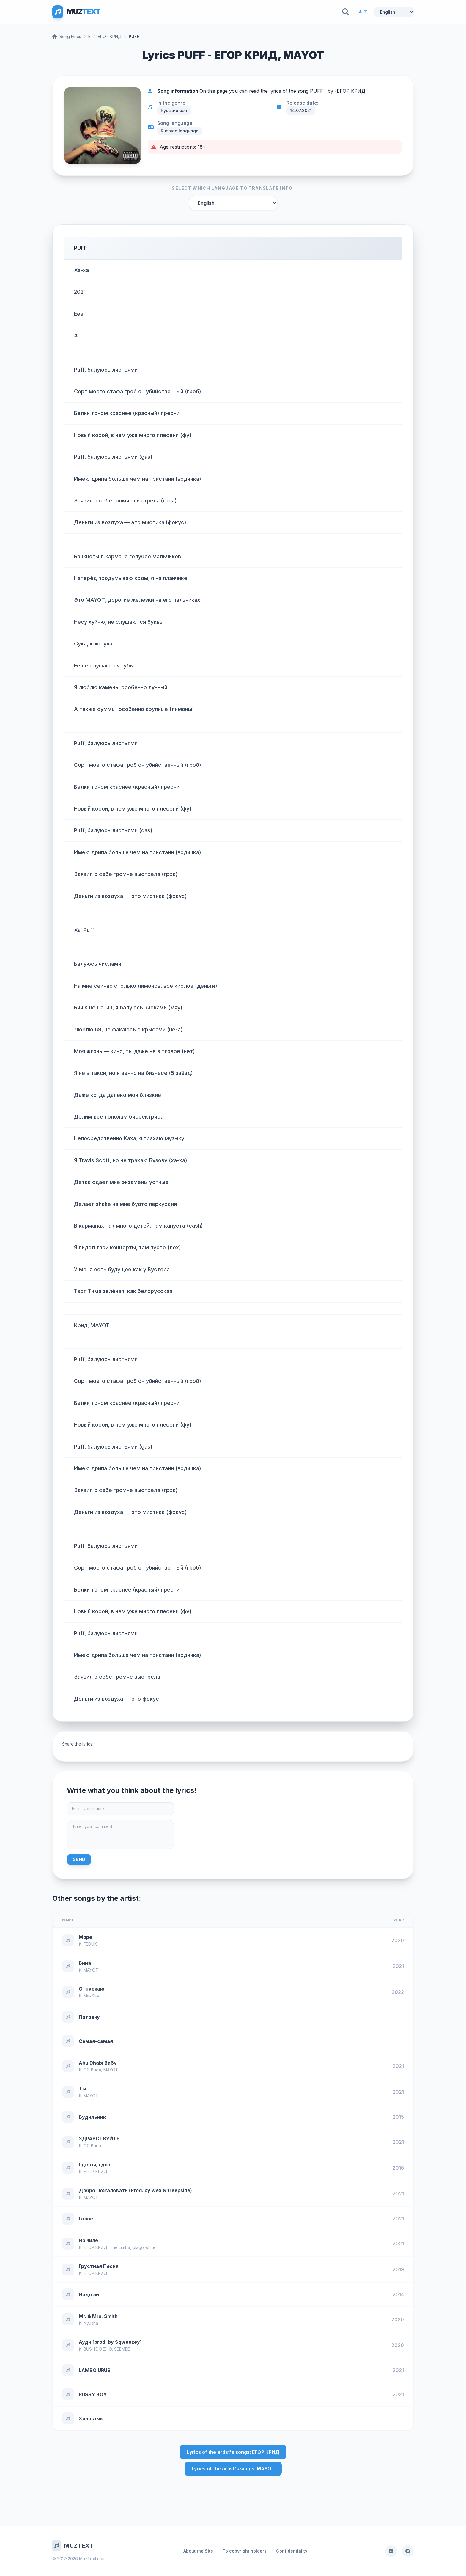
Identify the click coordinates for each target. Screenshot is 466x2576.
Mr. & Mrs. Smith (98, 2316)
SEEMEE (122, 2349)
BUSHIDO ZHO (98, 2349)
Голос (86, 2219)
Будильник (92, 2117)
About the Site (198, 2550)
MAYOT (91, 1969)
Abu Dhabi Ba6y (98, 2063)
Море (85, 1937)
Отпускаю (91, 1989)
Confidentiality (291, 2550)
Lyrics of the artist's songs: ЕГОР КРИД (233, 2452)
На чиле (88, 2240)
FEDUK (90, 1944)
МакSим (92, 1995)
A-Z (363, 11)
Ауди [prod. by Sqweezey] (110, 2342)
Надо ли (89, 2294)
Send (79, 1859)
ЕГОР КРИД (110, 36)
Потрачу (89, 2017)
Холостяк (91, 2418)
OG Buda (92, 2069)
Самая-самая (96, 2041)
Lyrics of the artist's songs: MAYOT (233, 2469)
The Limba (120, 2247)
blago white (144, 2247)
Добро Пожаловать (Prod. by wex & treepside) (135, 2190)
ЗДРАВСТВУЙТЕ (99, 2139)
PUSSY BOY (93, 2394)
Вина (85, 1963)
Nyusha (91, 2323)
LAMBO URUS (95, 2370)
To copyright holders (245, 2550)
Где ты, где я (95, 2164)
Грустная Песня (99, 2266)
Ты (82, 2089)
